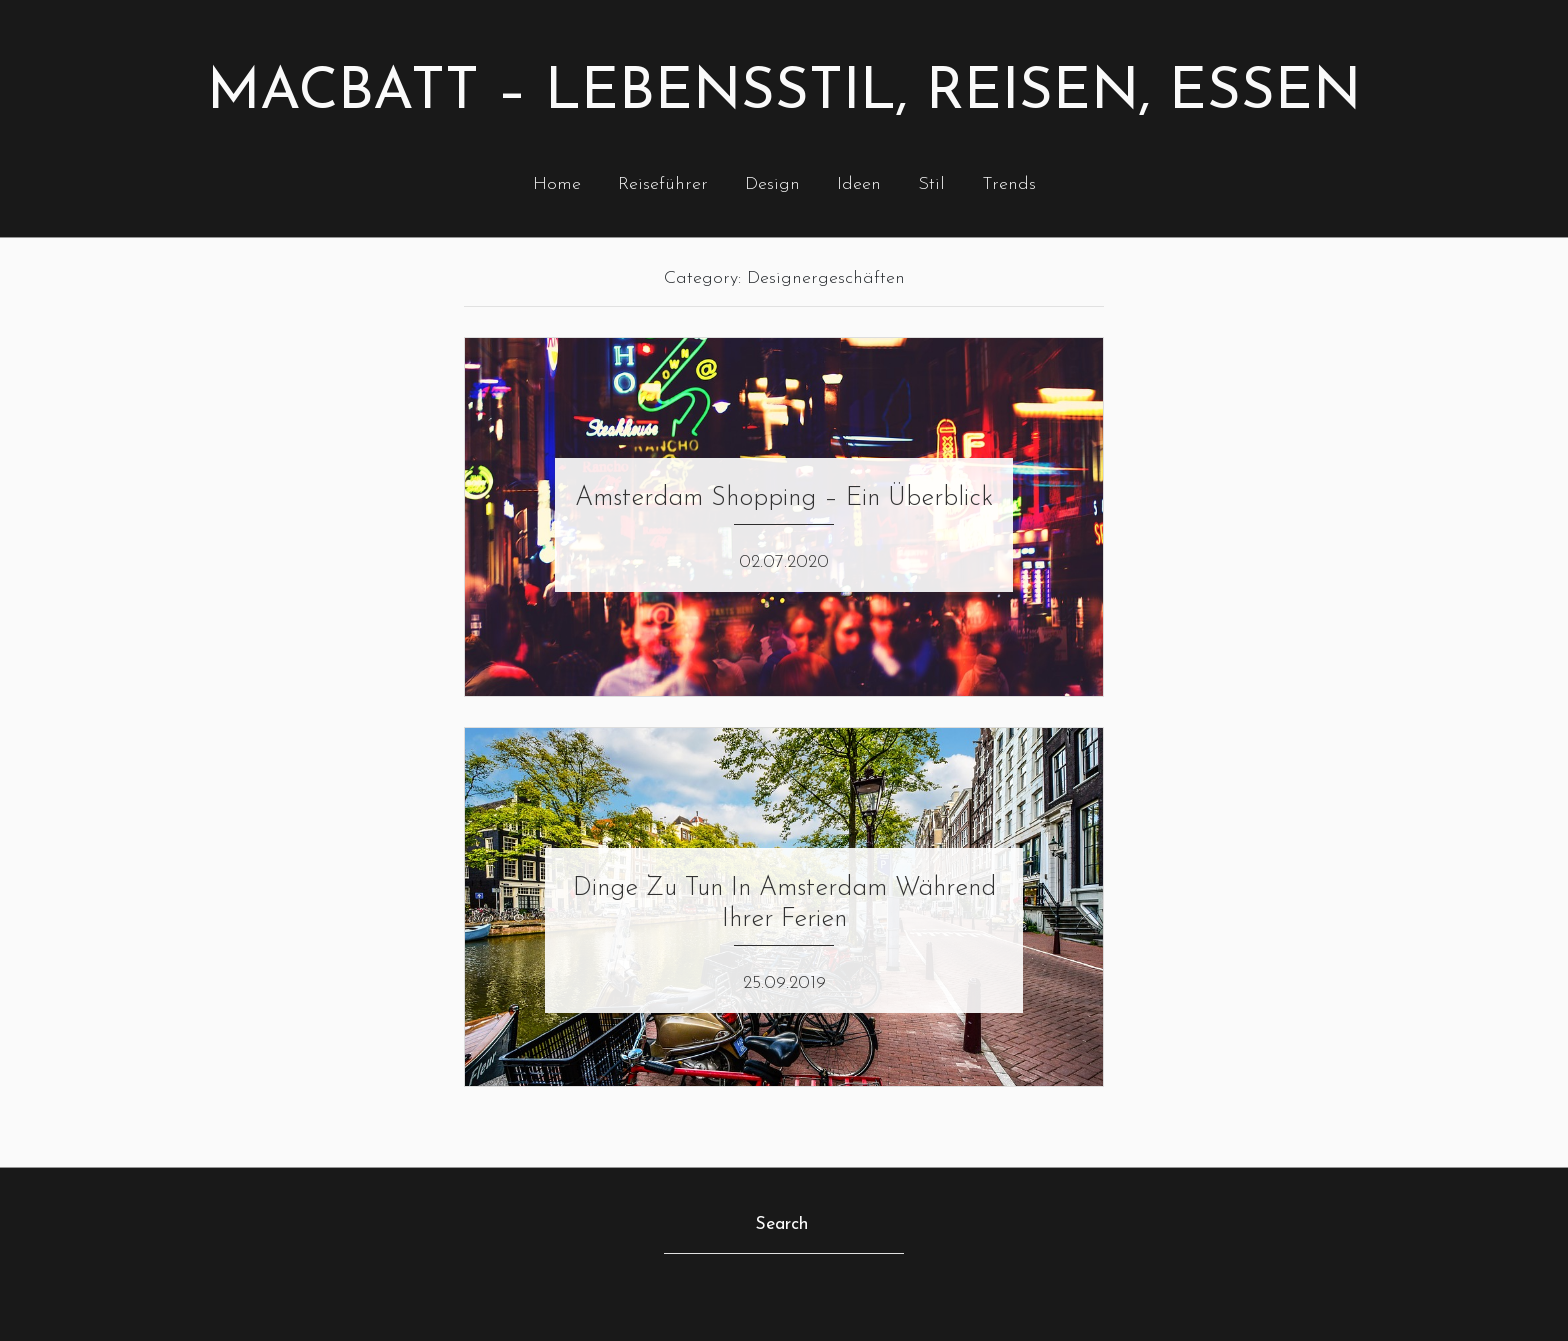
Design (772, 184)
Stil (931, 184)
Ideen (859, 184)
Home (557, 184)
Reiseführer (663, 184)
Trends (1009, 184)
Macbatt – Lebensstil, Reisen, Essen (784, 93)
